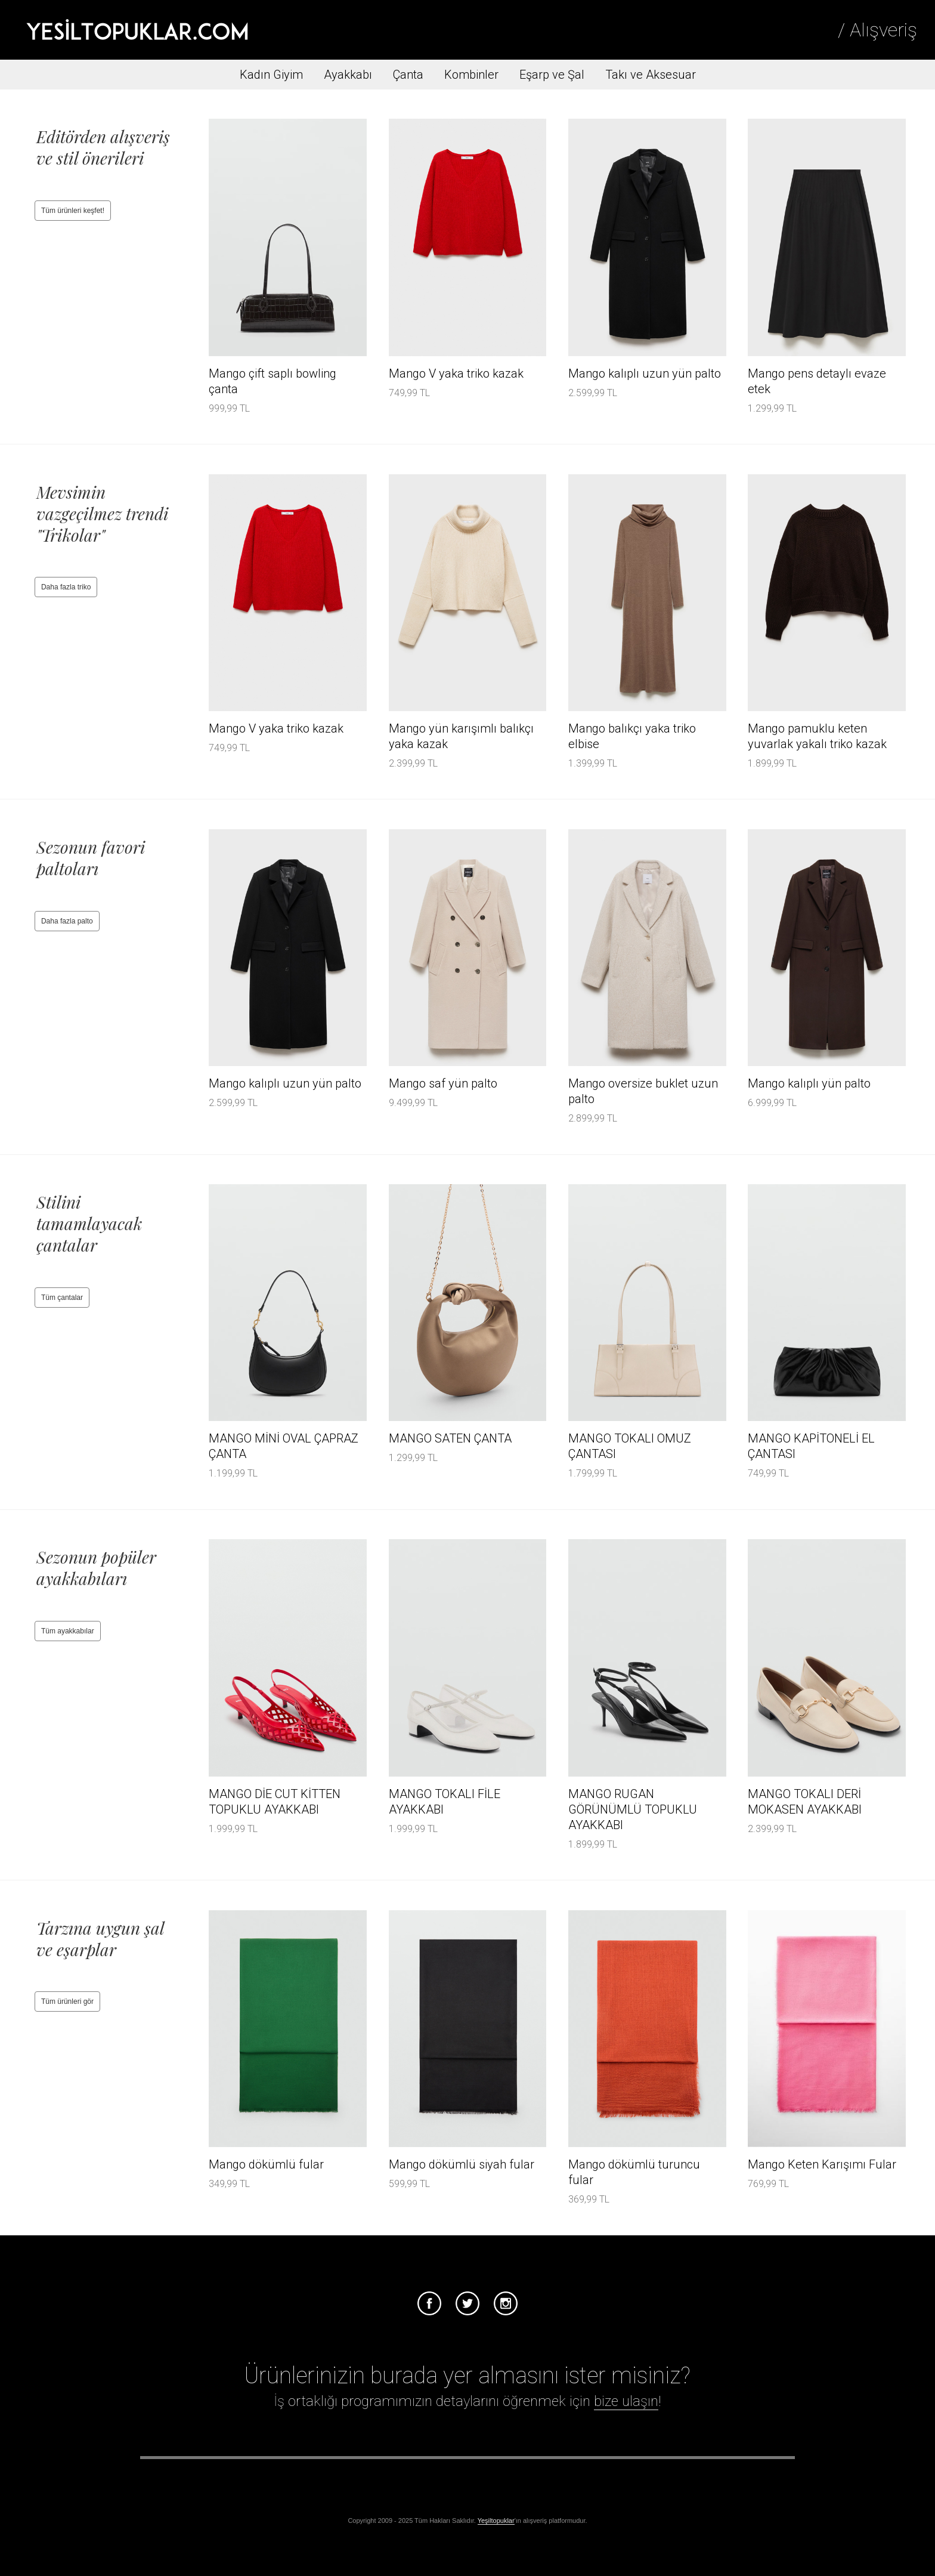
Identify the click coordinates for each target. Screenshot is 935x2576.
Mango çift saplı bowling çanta (272, 381)
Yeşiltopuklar (496, 2520)
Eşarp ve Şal (551, 74)
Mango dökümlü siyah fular (461, 2164)
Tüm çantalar (62, 1297)
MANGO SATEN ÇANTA (450, 1438)
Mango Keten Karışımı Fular (822, 2164)
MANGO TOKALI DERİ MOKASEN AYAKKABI (805, 1802)
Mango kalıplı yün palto (809, 1083)
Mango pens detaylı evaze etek (817, 381)
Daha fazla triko (66, 587)
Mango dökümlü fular (266, 2164)
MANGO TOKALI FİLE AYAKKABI (444, 1802)
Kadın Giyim (271, 74)
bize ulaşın (626, 2401)
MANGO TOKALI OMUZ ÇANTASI (629, 1446)
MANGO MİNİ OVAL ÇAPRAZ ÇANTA (283, 1446)
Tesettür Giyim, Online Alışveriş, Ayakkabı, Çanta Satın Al (137, 30)
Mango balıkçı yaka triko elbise (632, 736)
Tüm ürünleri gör (67, 2001)
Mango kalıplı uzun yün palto (644, 373)
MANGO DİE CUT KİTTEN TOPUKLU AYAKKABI (274, 1802)
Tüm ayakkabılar (67, 1631)
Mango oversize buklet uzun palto (643, 1091)
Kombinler (471, 74)
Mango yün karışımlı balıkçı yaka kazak (461, 736)
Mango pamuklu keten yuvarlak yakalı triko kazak (817, 736)
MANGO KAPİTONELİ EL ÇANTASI (811, 1446)
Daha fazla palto (67, 921)
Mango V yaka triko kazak (456, 373)
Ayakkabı (348, 74)
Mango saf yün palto (443, 1083)
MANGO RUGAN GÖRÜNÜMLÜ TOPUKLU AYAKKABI (632, 1809)
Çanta (408, 74)
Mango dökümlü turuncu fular (634, 2172)
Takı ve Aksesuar (650, 74)
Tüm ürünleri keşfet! (72, 210)
